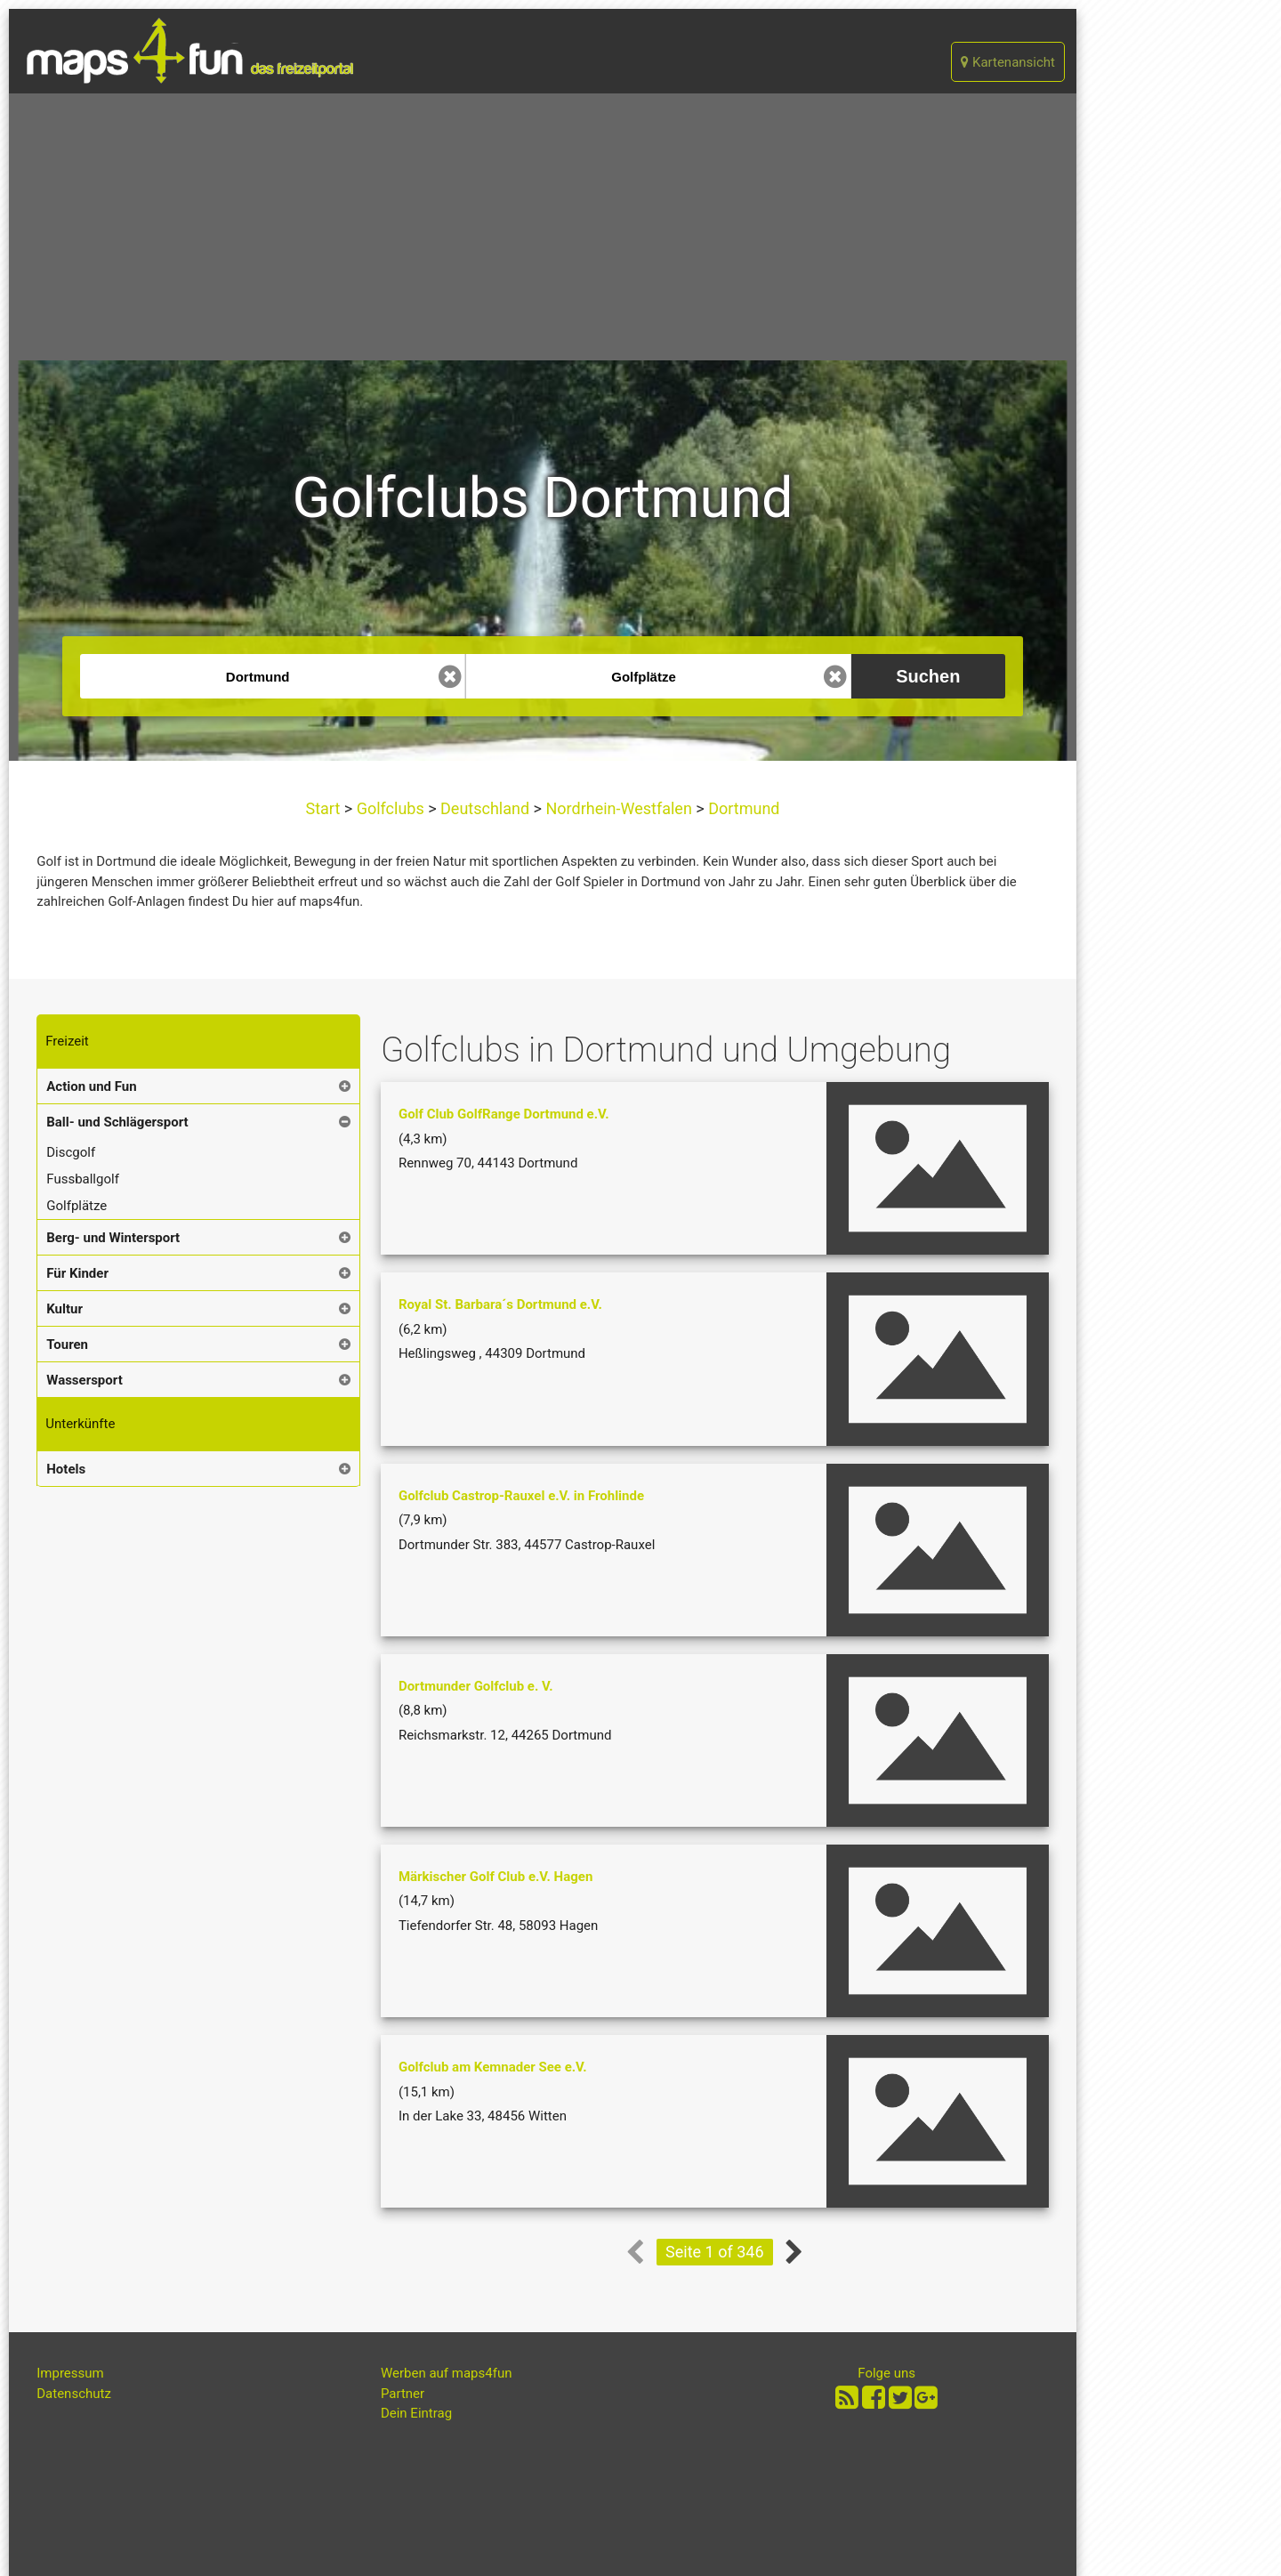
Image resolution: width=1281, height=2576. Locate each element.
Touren (67, 1344)
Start (324, 808)
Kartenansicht (1008, 62)
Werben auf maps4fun (446, 2373)
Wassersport (84, 1380)
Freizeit (66, 1041)
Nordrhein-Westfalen (619, 808)
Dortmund (742, 808)
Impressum (69, 2373)
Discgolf (70, 1152)
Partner (402, 2394)
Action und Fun (91, 1086)
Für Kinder (77, 1273)
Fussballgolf (82, 1179)
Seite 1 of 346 (714, 2251)
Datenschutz (73, 2394)
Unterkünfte (80, 1424)
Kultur (64, 1309)
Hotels (65, 1469)
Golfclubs (390, 808)
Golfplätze (76, 1206)
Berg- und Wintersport (113, 1238)
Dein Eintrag (416, 2413)
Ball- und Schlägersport (117, 1122)
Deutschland (485, 808)
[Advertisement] (542, 226)
